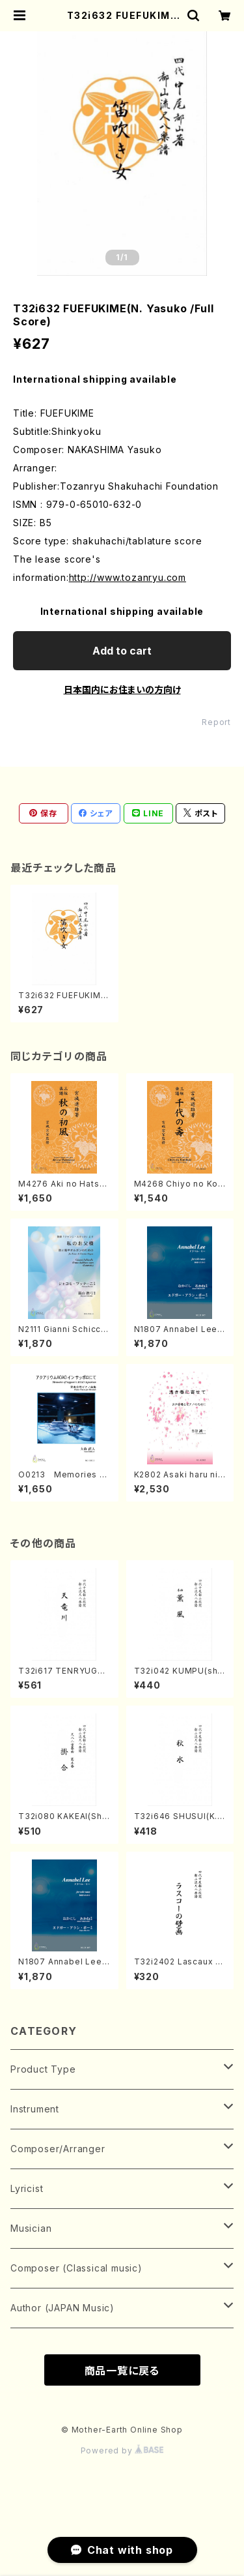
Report (216, 722)
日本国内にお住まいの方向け (122, 689)
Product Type (43, 2069)
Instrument (34, 2108)
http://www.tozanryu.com (127, 577)
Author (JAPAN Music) (62, 2307)
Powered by (122, 2450)
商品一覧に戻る (122, 2370)
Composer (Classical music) (76, 2267)
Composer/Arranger (57, 2148)
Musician (30, 2228)
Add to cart (122, 650)
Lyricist (26, 2188)
